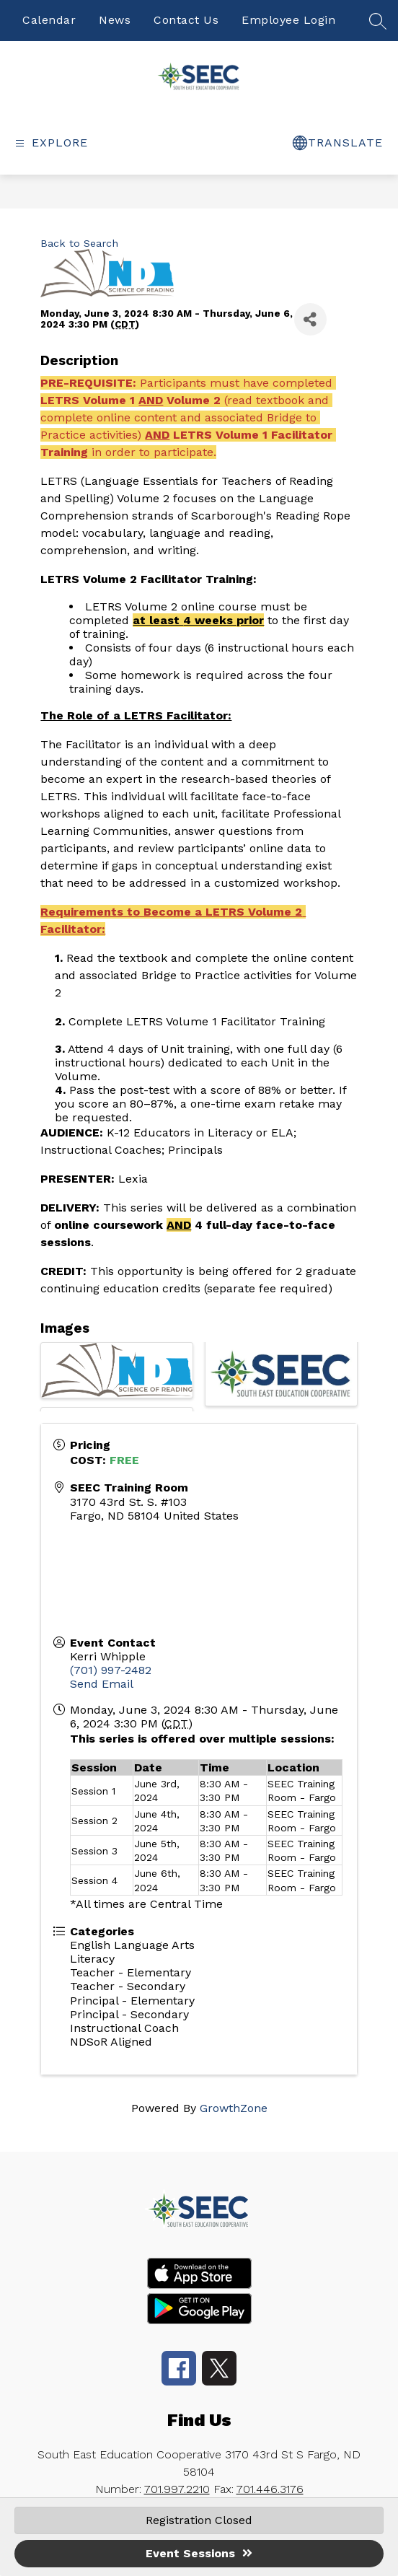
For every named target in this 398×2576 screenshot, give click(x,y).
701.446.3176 (270, 2489)
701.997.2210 (177, 2489)
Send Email (101, 1684)
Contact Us (186, 20)
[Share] (310, 319)
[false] (377, 26)
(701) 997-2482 (110, 1670)
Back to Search (79, 243)
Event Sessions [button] (199, 2553)
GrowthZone (233, 2108)
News (115, 20)
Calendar (49, 20)
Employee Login (288, 20)
